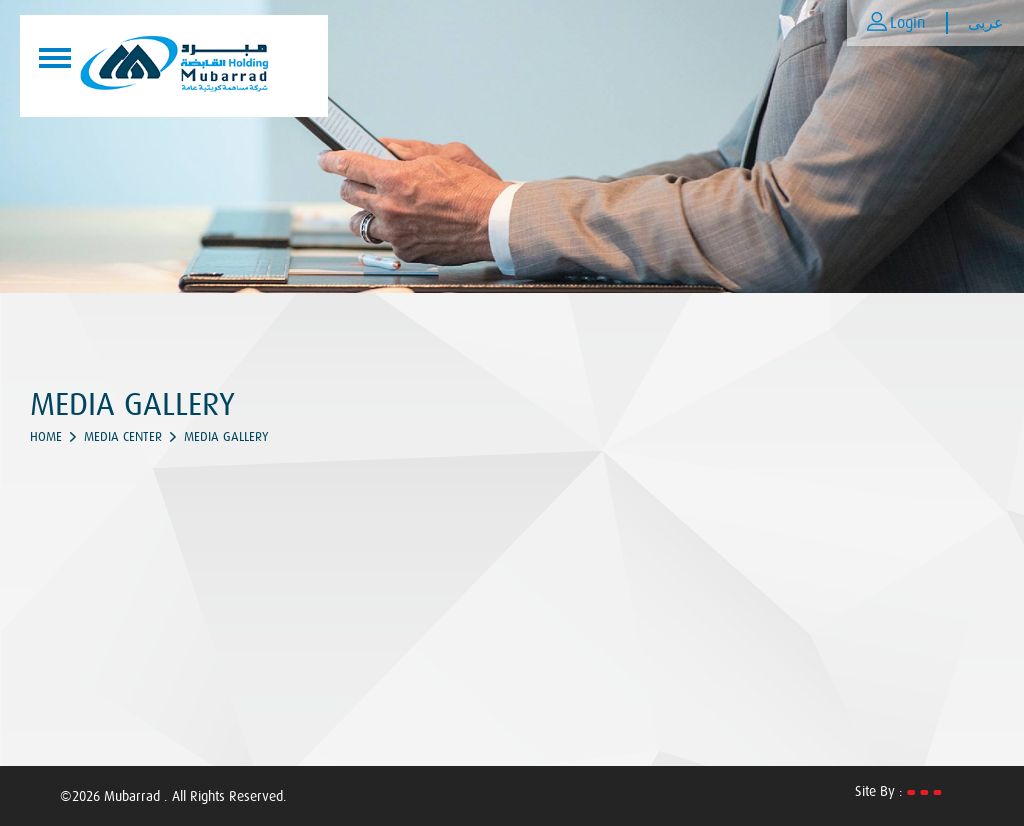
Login (908, 23)
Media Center (123, 436)
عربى (986, 23)
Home (46, 436)
